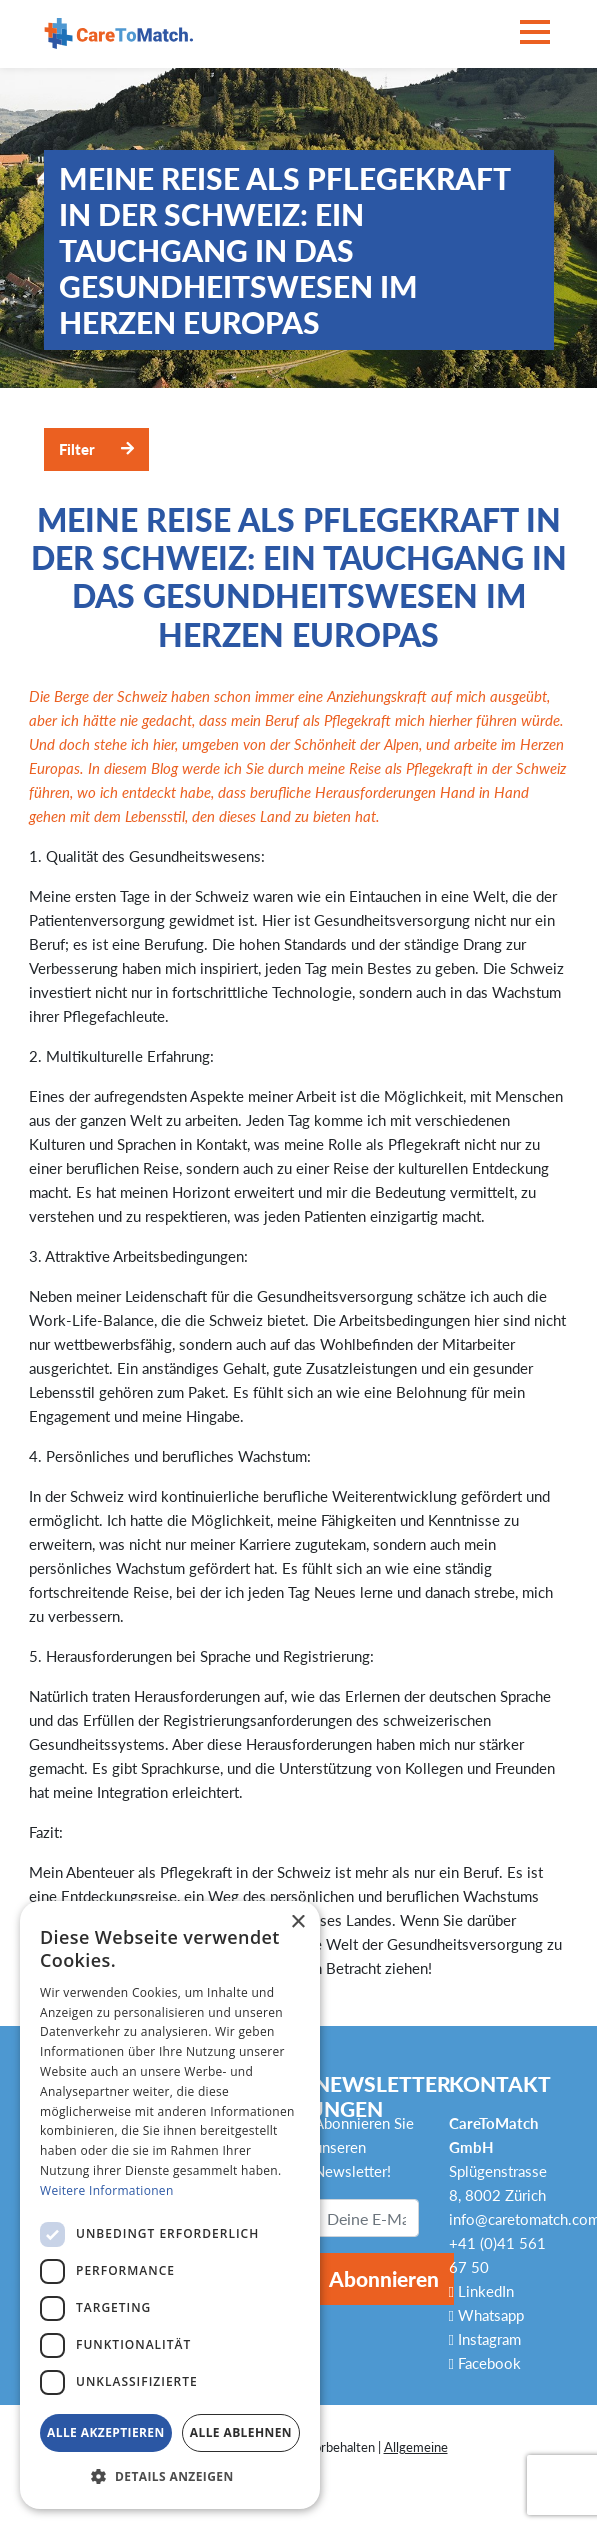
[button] (170, 2477)
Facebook (485, 2363)
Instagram (485, 2339)
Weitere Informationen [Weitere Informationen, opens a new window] (107, 2190)
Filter (77, 449)
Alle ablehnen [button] (241, 2432)
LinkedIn (481, 2291)
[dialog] (170, 2205)
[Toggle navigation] (535, 33)
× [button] (297, 1922)
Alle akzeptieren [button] (106, 2432)
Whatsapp (486, 2315)
